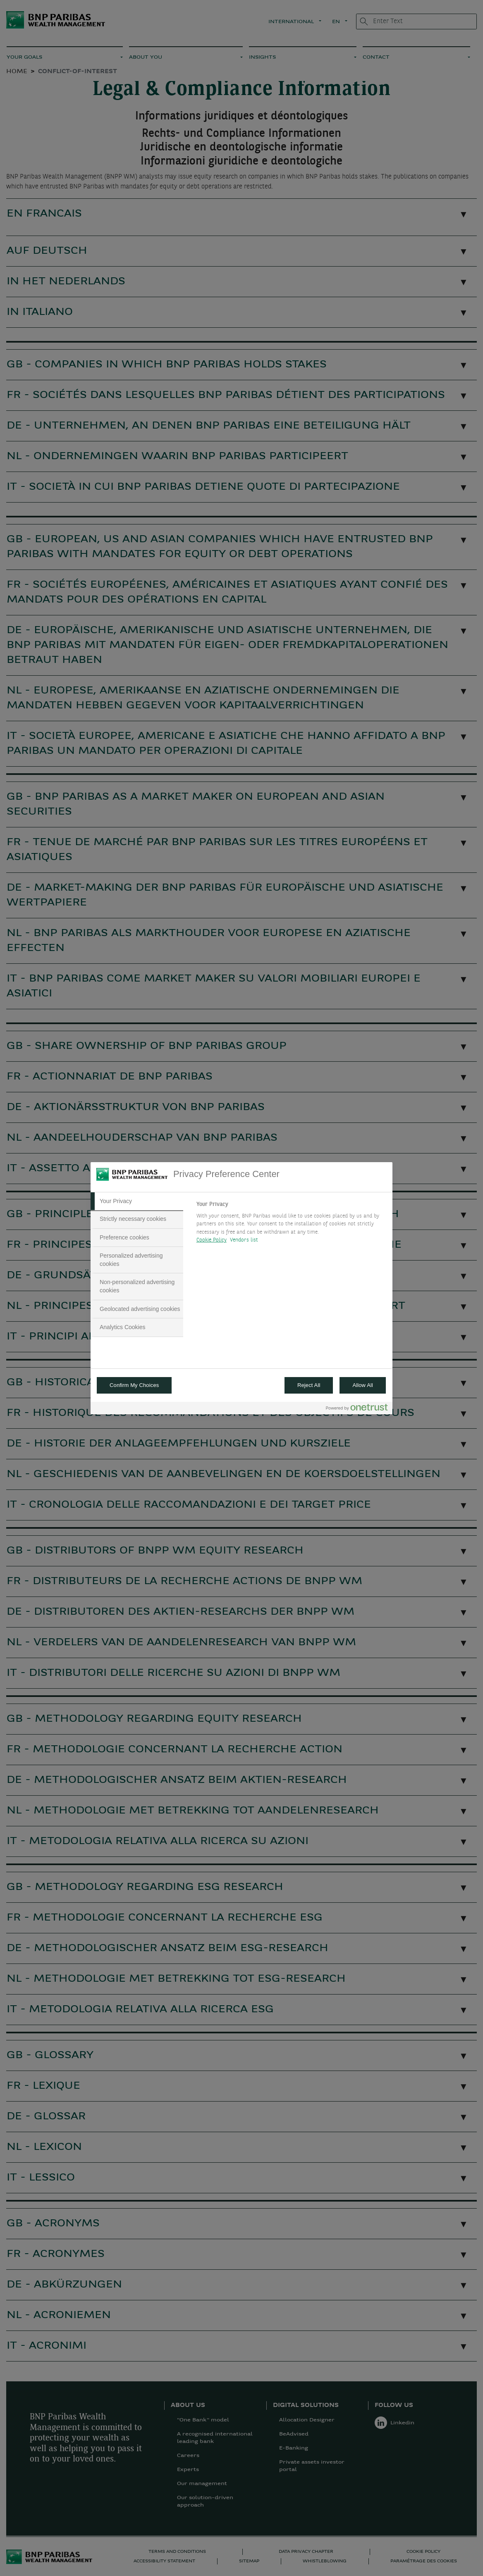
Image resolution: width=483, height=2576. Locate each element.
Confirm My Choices (134, 1385)
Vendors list (244, 1240)
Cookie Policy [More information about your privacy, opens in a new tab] (211, 1240)
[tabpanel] (291, 1225)
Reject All (308, 1385)
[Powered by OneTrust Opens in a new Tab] (356, 1409)
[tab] (137, 1201)
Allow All (362, 1385)
